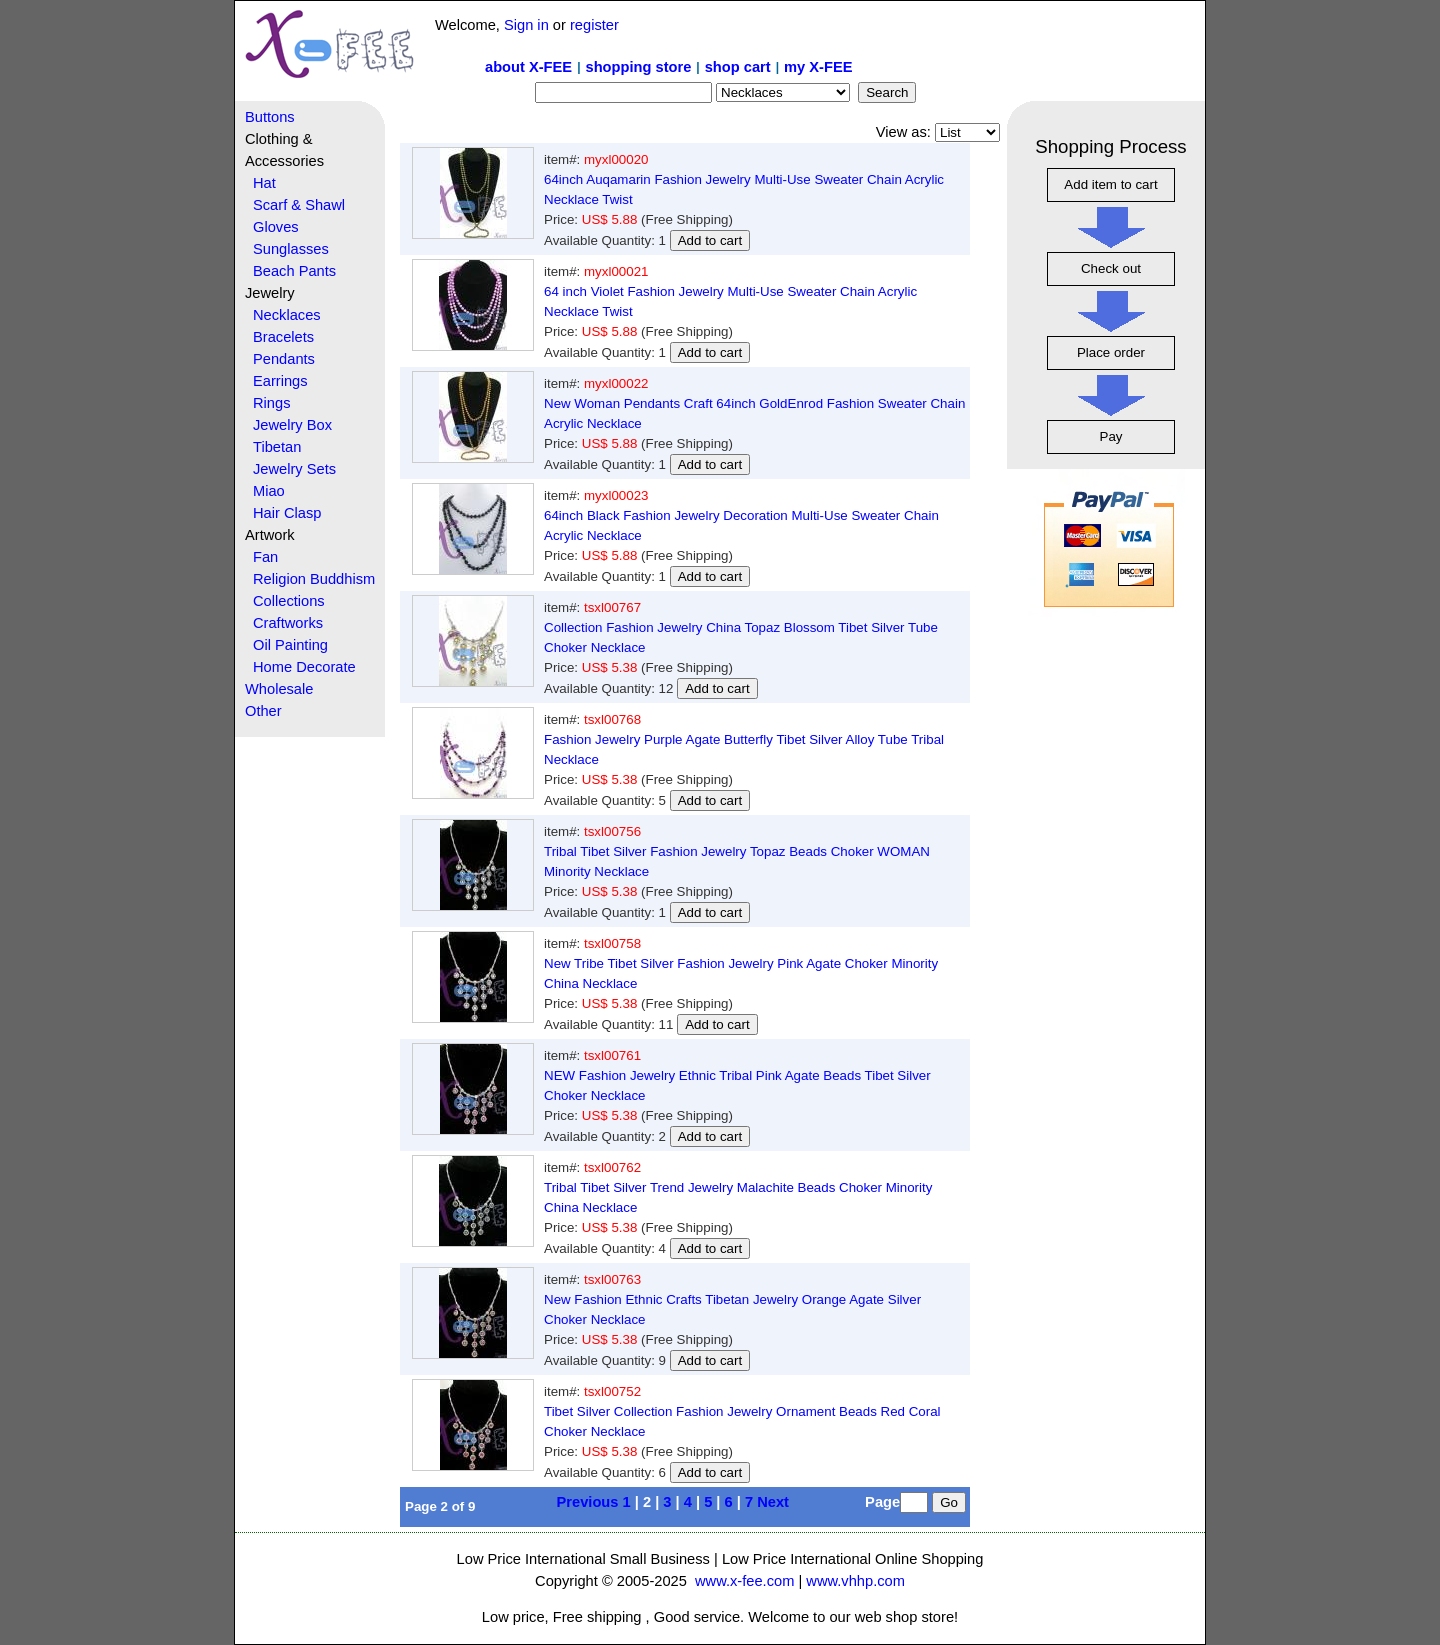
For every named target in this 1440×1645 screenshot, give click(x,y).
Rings (271, 403)
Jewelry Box (292, 425)
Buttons (270, 117)
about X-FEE (528, 67)
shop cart (738, 67)
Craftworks (288, 623)
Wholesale (279, 689)
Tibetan (277, 447)
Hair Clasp (287, 513)
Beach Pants (294, 271)
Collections (289, 601)
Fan (265, 557)
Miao (269, 491)
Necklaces (287, 315)
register (594, 25)
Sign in (526, 25)
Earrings (280, 381)
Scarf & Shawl (299, 205)
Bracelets (283, 337)
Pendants (284, 359)
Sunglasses (291, 249)
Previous (588, 1502)
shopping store (638, 67)
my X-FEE (818, 67)
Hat (264, 183)
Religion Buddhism (314, 579)
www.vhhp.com (855, 1581)
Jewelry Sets (294, 469)
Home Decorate (304, 667)
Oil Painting (290, 645)
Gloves (276, 227)
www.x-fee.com (744, 1581)
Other (263, 711)
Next (773, 1502)
